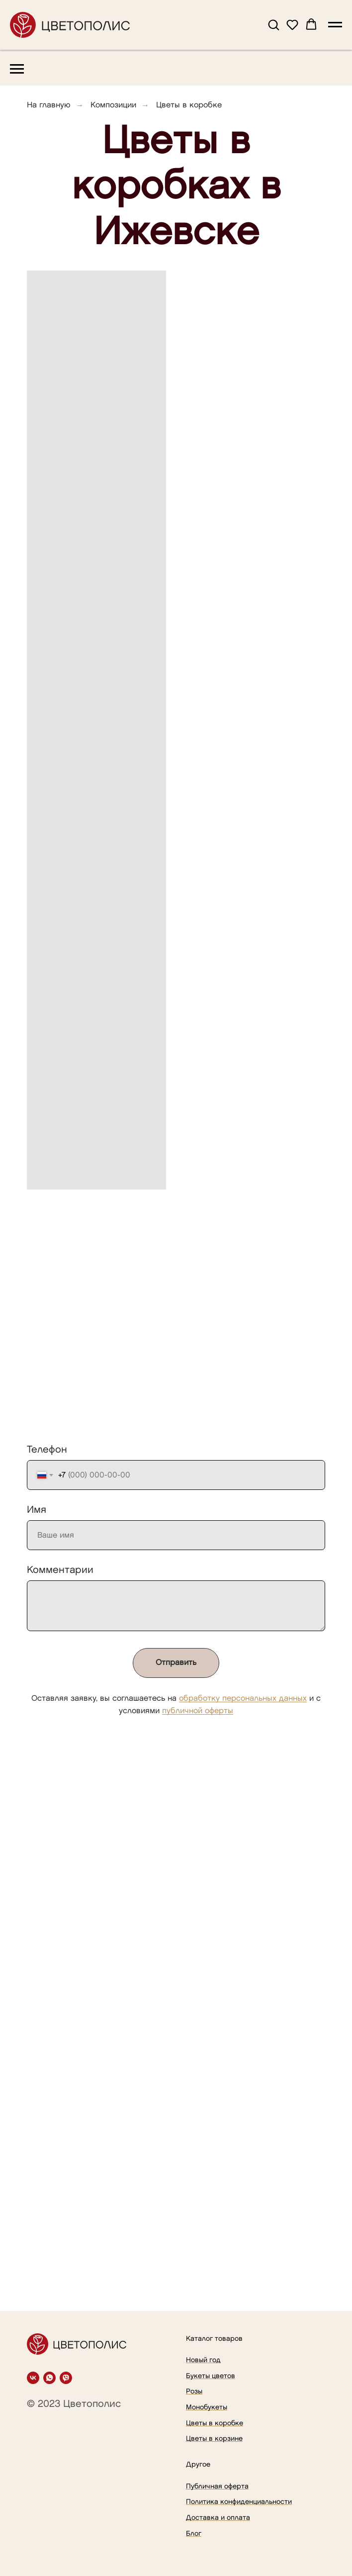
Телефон (47, 1449)
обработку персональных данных (243, 1698)
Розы (194, 2391)
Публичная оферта (217, 2486)
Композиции (113, 105)
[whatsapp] (49, 2378)
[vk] (33, 2378)
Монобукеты (206, 2407)
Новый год (203, 2360)
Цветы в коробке (214, 2423)
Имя (36, 1509)
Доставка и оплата (218, 2517)
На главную (49, 105)
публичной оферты (197, 1711)
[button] (273, 24)
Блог (193, 2533)
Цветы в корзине (214, 2438)
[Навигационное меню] (335, 25)
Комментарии (60, 1569)
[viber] (66, 2378)
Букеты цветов (210, 2376)
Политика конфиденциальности (239, 2501)
